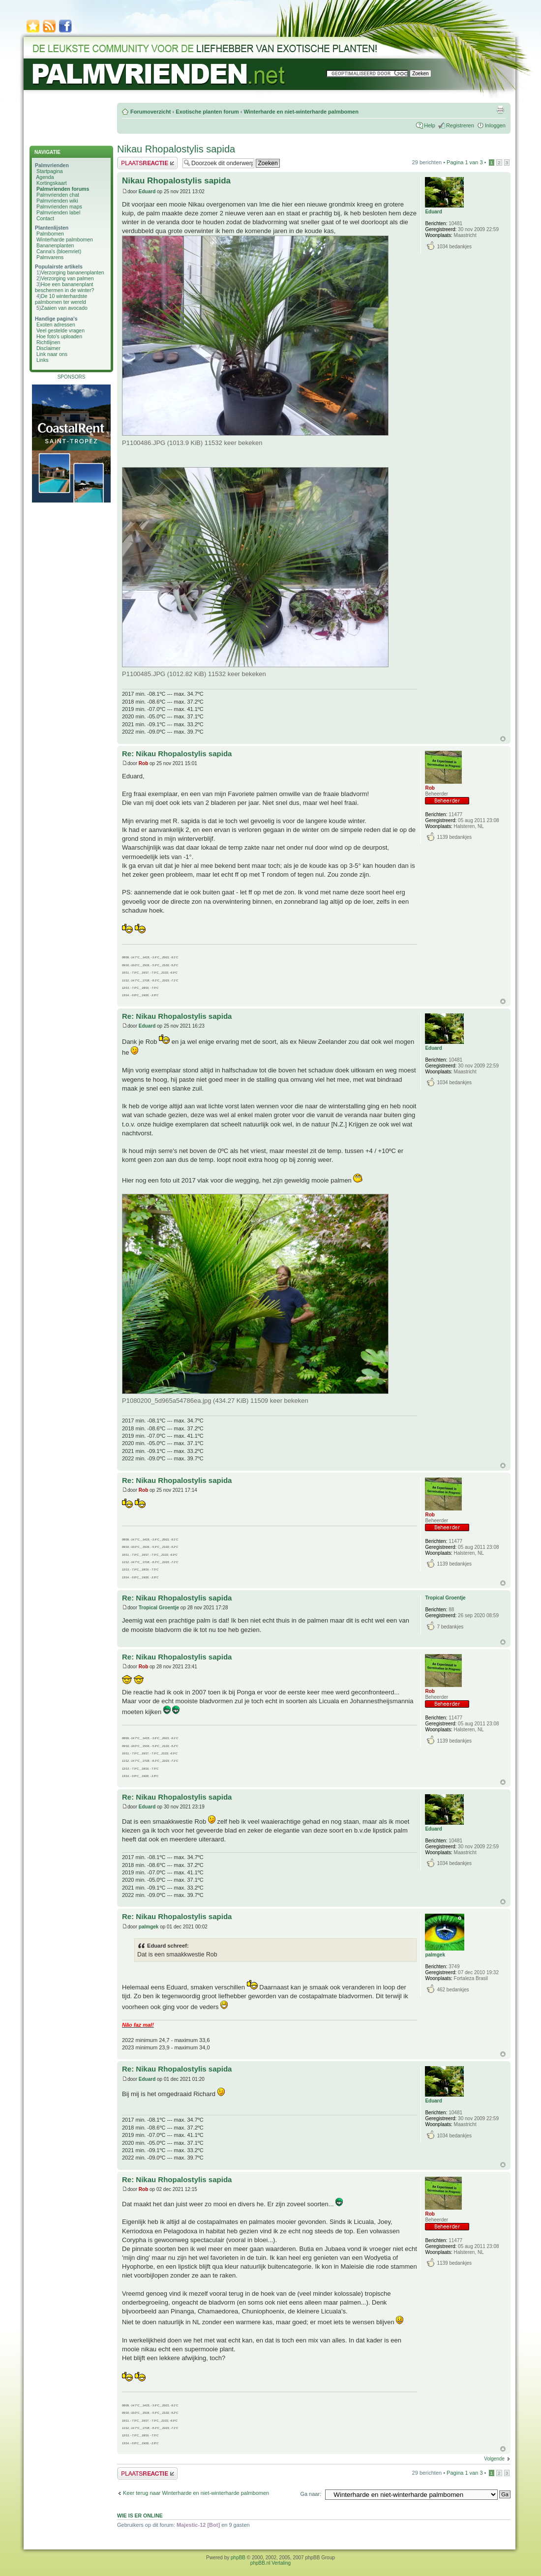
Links (42, 360)
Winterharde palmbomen (64, 239)
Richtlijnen (48, 342)
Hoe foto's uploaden (59, 336)
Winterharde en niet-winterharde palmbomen (300, 112)
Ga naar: (310, 2494)
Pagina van (464, 162)
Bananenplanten (55, 245)
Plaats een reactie (147, 163)
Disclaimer (48, 348)
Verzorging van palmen (67, 278)
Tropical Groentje (159, 1607)
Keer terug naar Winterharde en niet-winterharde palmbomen (196, 2493)
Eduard (147, 191)
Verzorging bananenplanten (72, 272)
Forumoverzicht (150, 112)
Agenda (45, 177)
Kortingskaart (51, 183)
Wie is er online (140, 2515)
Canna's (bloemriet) (58, 251)
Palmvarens (49, 257)
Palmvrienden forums (62, 189)
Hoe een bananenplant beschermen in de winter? (64, 287)
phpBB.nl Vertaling (270, 2563)
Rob (143, 763)
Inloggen (495, 125)
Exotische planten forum (207, 112)
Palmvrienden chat (57, 195)
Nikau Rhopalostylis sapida (176, 149)
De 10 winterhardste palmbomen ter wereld (61, 299)
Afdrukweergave (500, 109)
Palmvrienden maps (59, 206)
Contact (45, 218)
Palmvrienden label (58, 212)
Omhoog (503, 738)
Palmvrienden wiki (57, 201)
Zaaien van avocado (64, 308)
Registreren (460, 125)
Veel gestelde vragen (60, 330)
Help (429, 125)
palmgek (149, 1926)
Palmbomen (50, 234)
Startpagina (49, 171)
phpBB (238, 2557)
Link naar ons (51, 354)
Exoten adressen (55, 324)
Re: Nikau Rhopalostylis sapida (177, 753)
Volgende (494, 2458)
